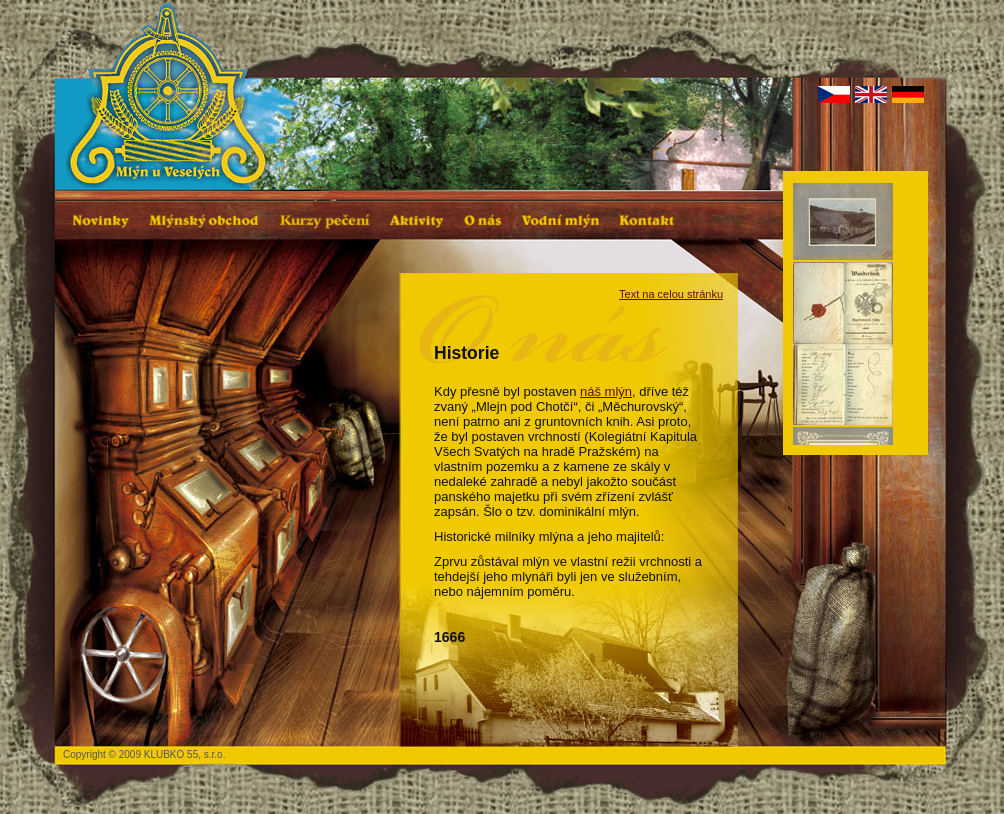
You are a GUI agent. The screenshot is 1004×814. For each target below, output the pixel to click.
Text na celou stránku (671, 294)
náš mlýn (606, 391)
